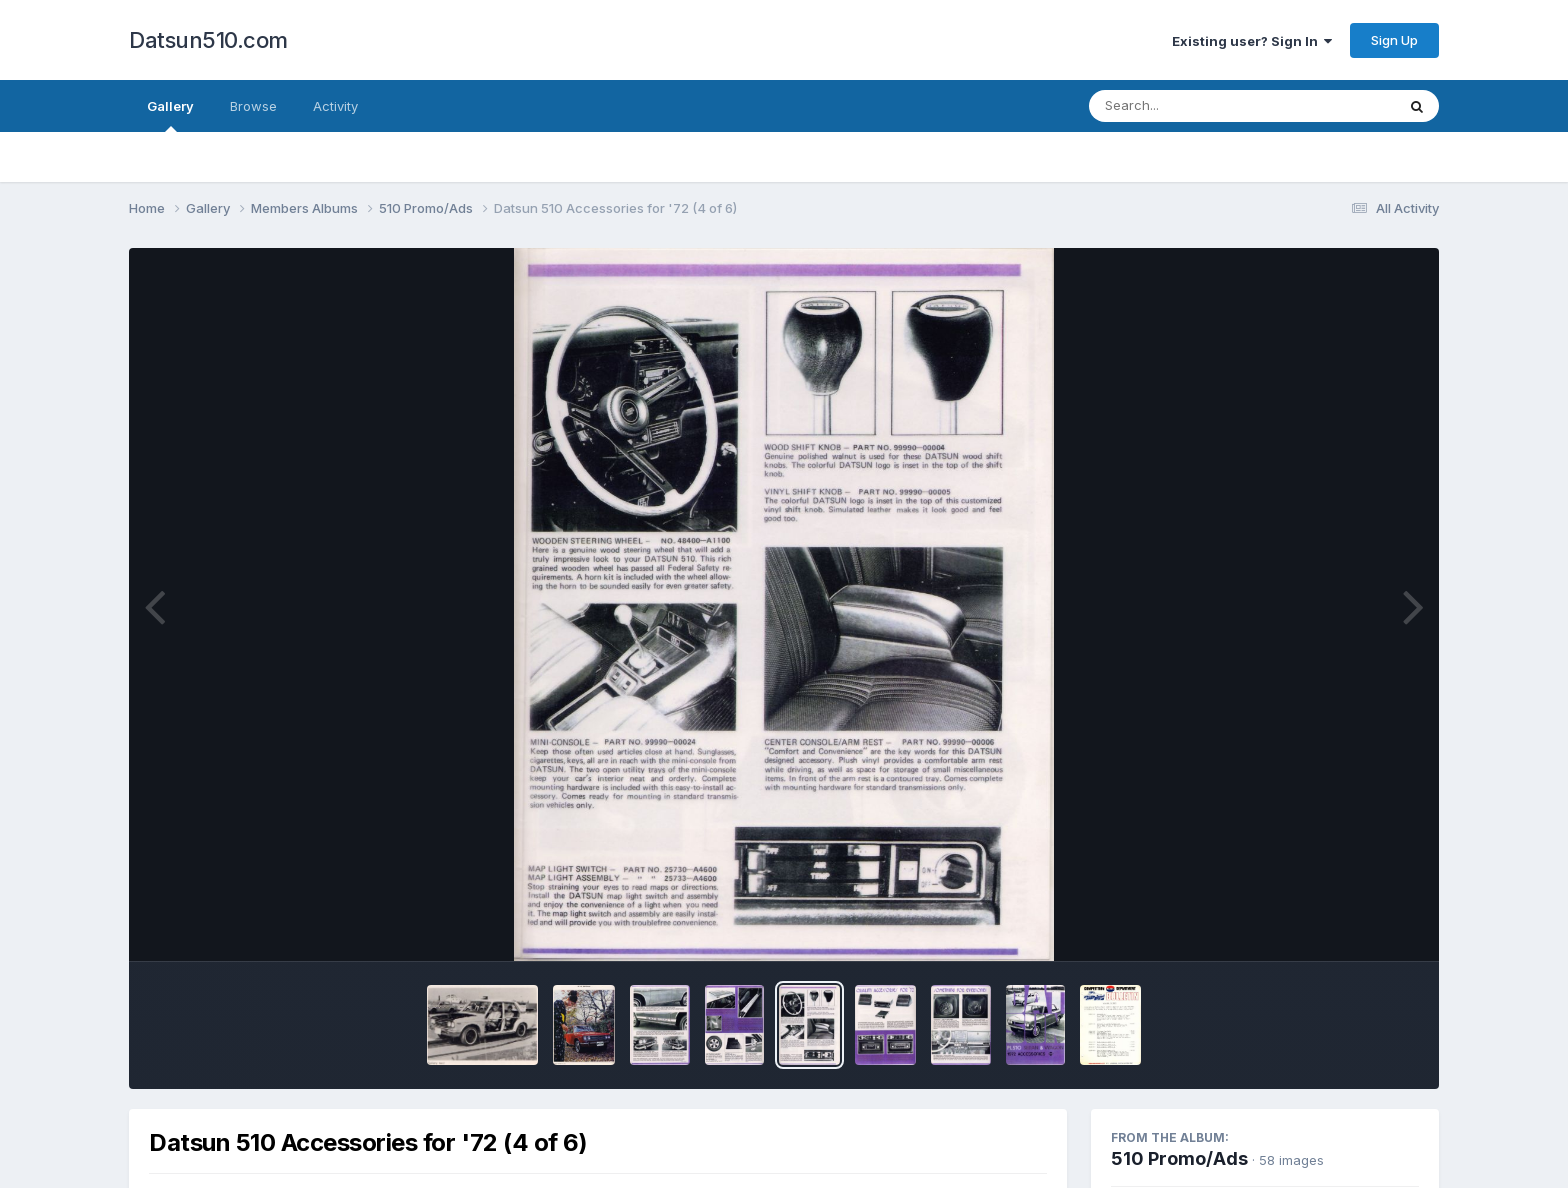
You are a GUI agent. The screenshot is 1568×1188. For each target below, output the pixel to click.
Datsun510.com (208, 40)
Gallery (170, 115)
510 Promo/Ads (1179, 1158)
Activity (335, 106)
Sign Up (1394, 40)
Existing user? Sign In (1252, 41)
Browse (253, 106)
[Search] (1187, 106)
